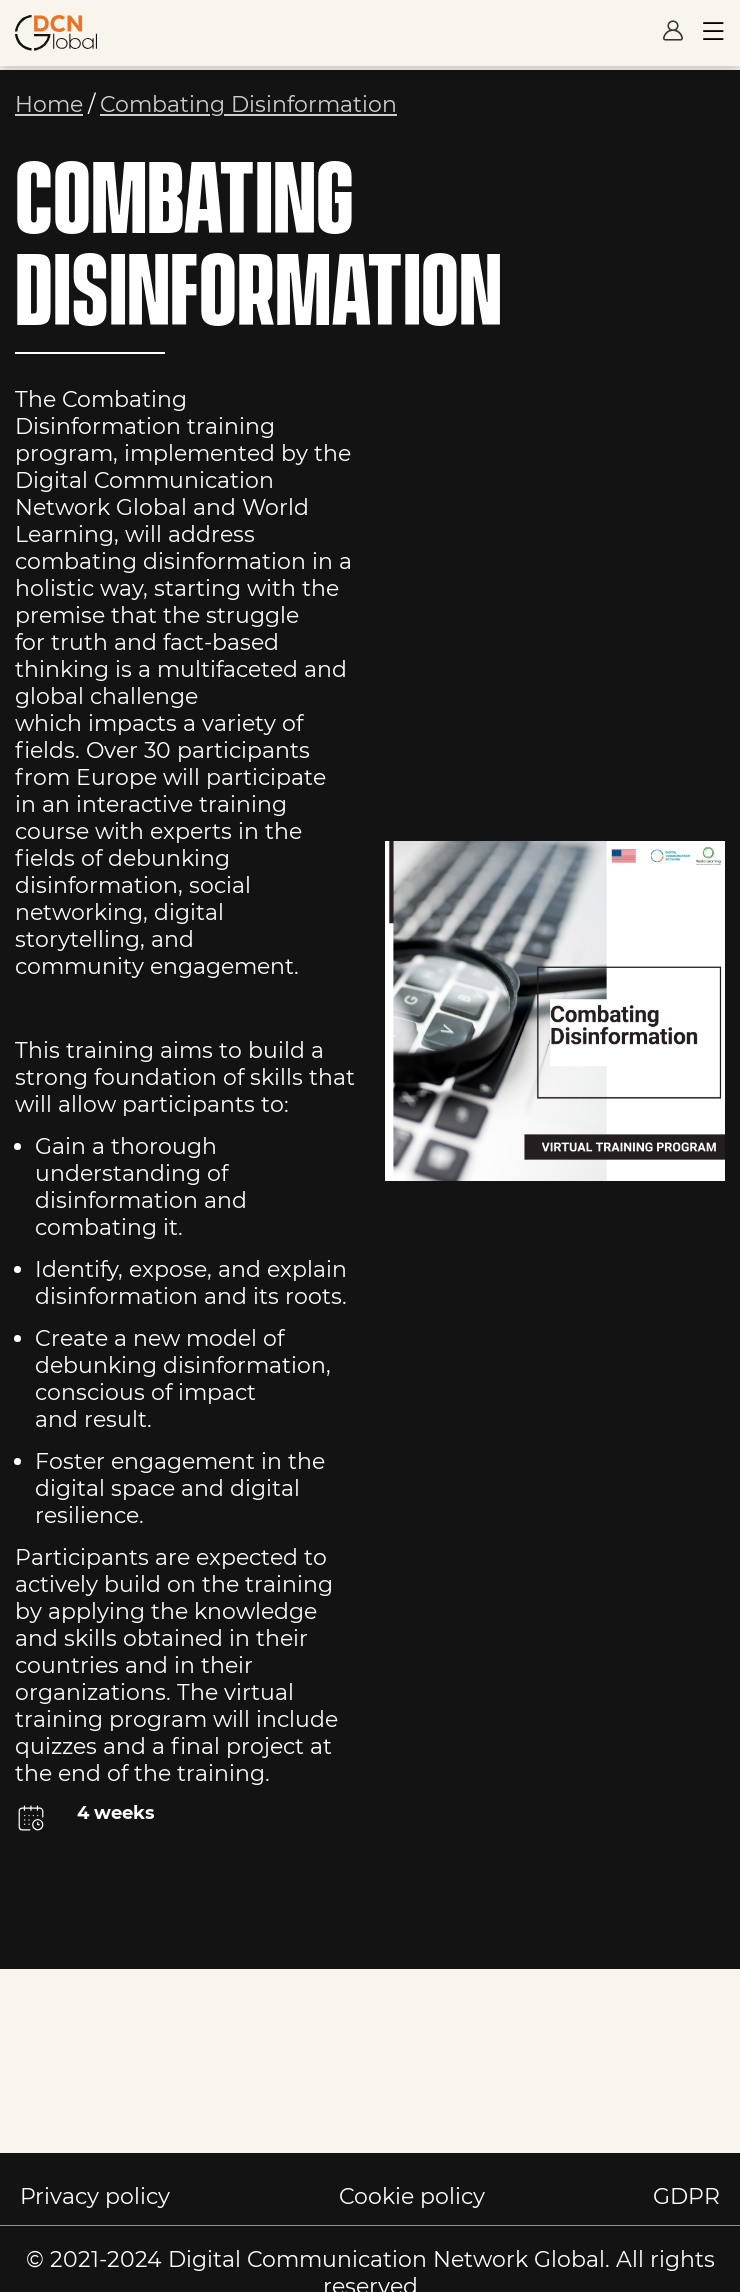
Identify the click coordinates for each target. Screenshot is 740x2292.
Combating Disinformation (248, 104)
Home (49, 104)
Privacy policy (95, 2196)
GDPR (686, 2196)
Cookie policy (412, 2196)
